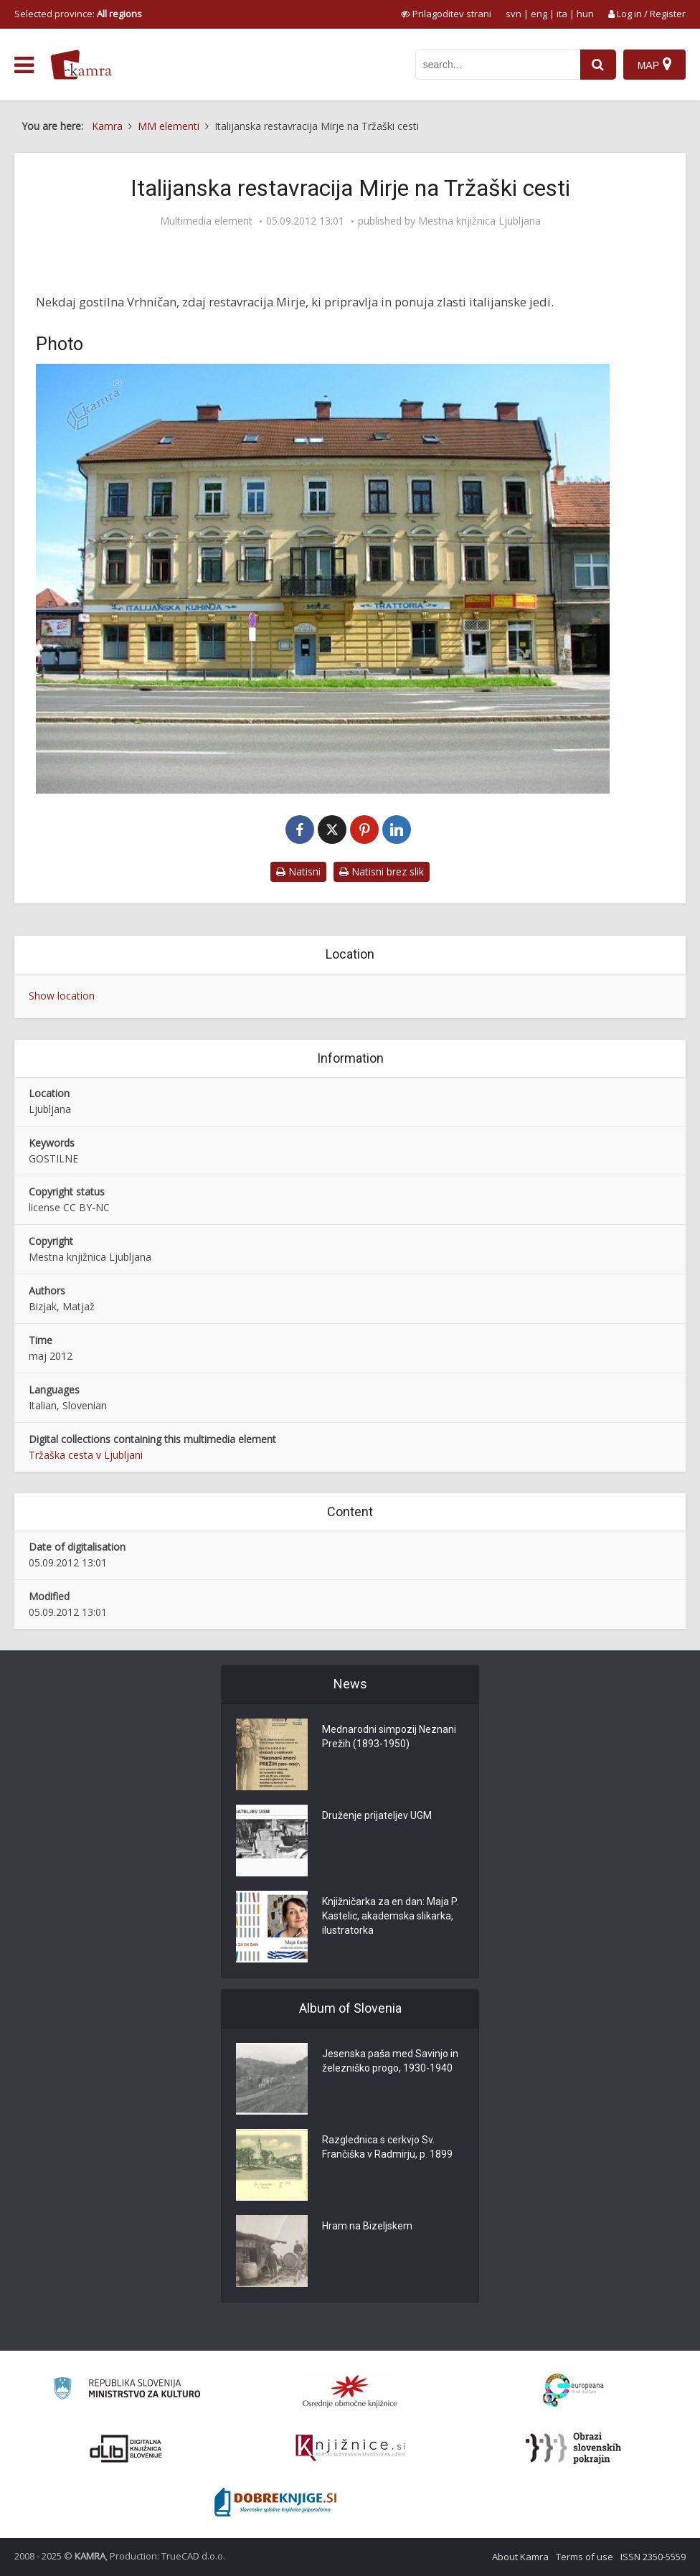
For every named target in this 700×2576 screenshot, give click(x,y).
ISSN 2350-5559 (653, 2556)
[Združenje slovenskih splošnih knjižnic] (350, 2448)
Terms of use (584, 2556)
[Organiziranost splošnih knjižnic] (350, 2391)
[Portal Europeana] (573, 2390)
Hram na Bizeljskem (367, 2226)
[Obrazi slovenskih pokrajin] (573, 2448)
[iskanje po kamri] (497, 65)
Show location (62, 995)
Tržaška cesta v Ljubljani (86, 1455)
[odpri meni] (24, 65)
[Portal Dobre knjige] (275, 2502)
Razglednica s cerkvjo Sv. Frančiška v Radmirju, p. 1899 (387, 2147)
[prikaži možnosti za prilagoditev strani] (446, 13)
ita (562, 13)
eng (539, 13)
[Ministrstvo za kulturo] (126, 2390)
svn (513, 13)
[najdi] (598, 65)
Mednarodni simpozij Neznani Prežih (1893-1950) (389, 1736)
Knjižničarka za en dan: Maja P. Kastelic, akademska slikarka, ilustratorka (390, 1916)
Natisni (298, 871)
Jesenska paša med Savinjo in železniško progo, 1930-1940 (390, 2061)
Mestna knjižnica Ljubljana (479, 221)
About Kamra (520, 2556)
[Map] (654, 65)
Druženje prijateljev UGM (377, 1815)
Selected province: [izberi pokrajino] (78, 13)
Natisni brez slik (381, 871)
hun (585, 13)
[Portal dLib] (126, 2448)
